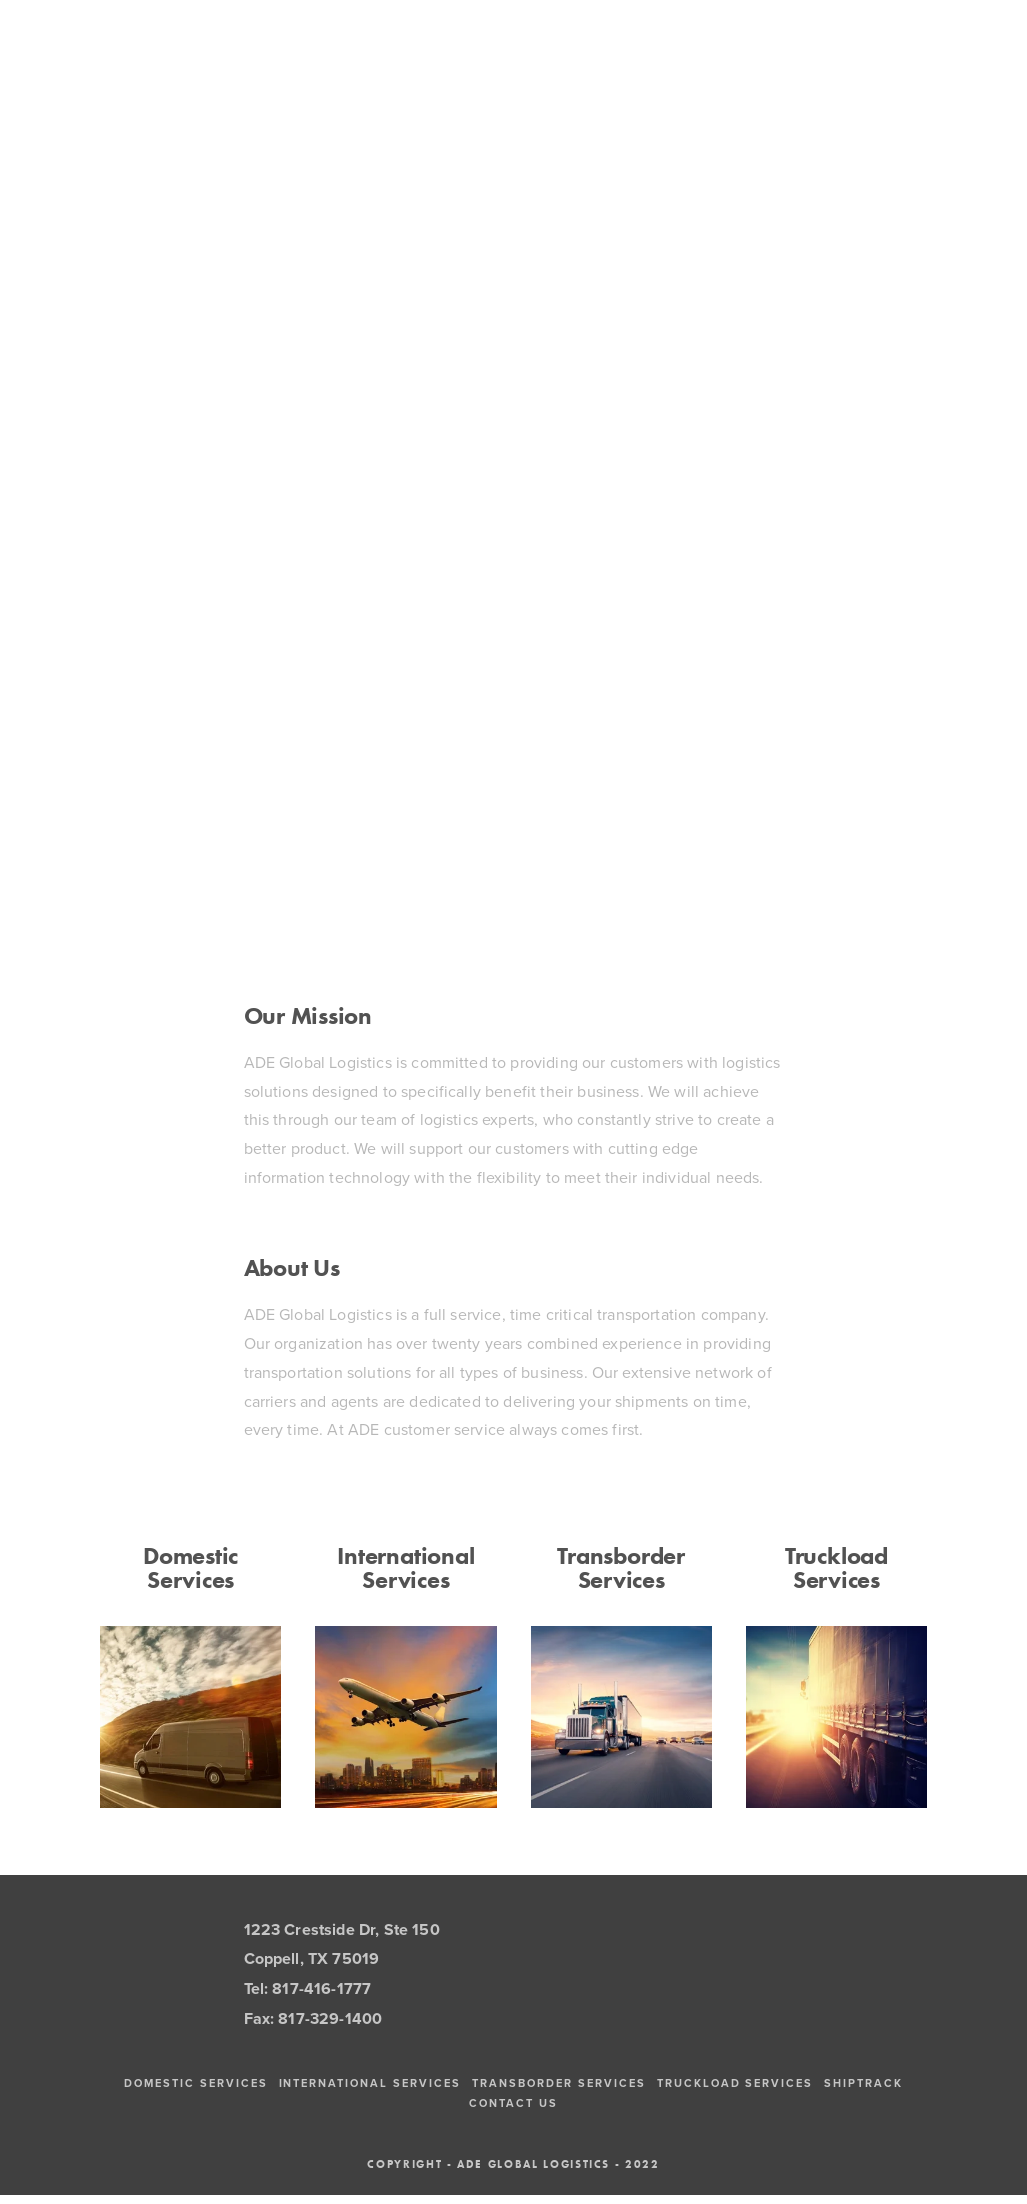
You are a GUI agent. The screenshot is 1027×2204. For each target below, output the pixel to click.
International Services (405, 1567)
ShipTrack (863, 2083)
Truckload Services (836, 1567)
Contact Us (513, 2103)
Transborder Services (620, 1567)
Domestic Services (190, 1567)
